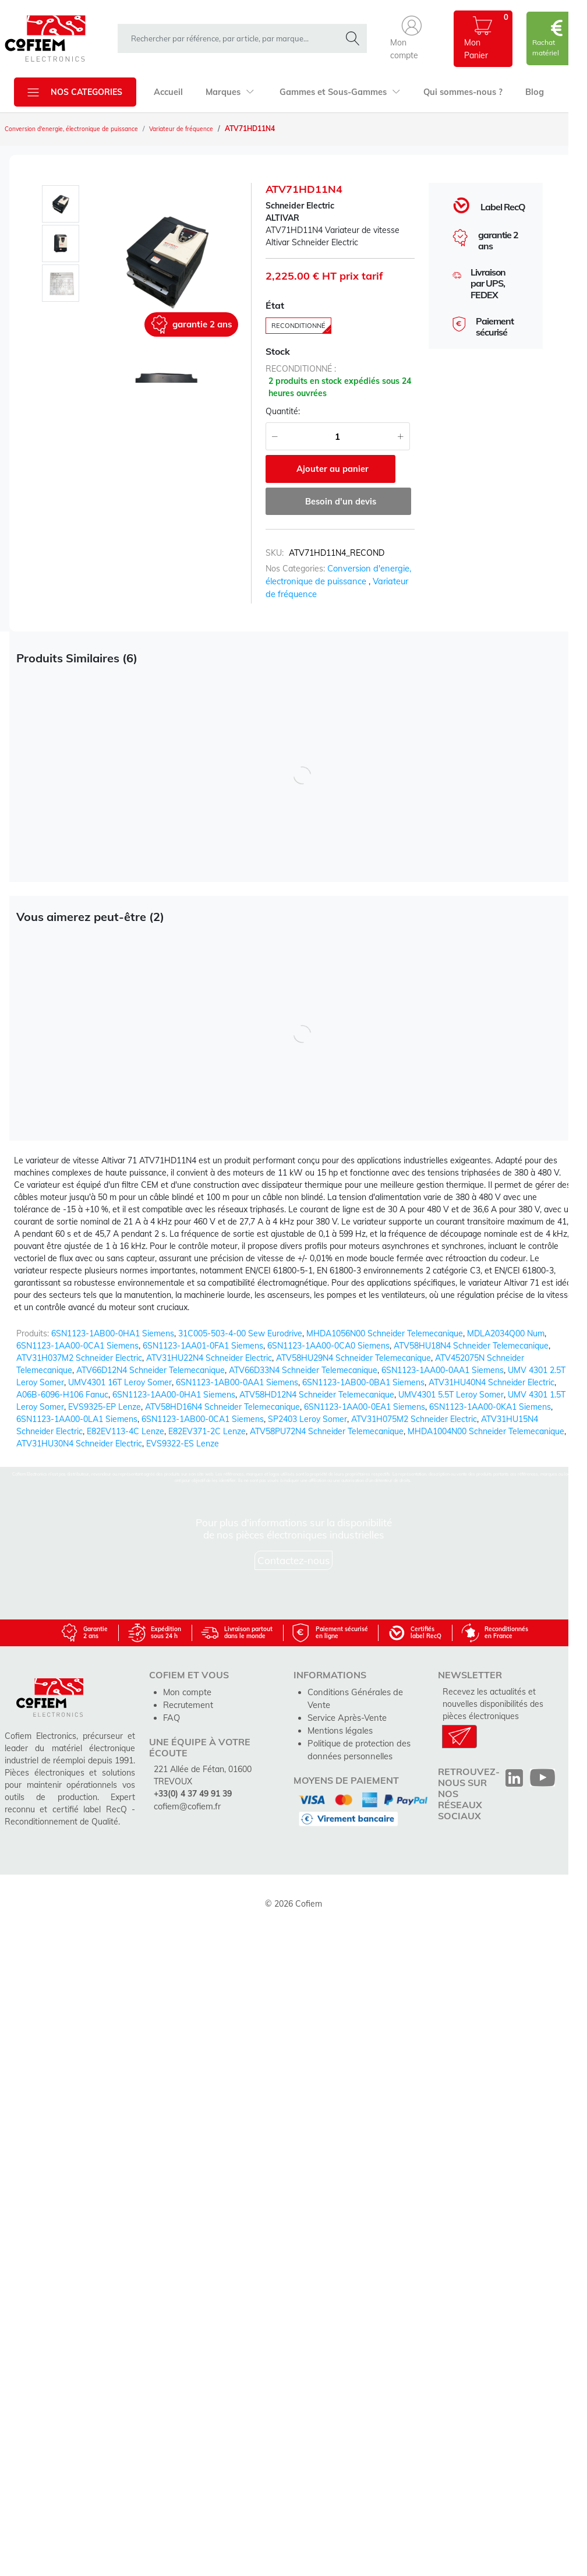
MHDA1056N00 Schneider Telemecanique (384, 1333)
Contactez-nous (293, 1560)
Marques (228, 92)
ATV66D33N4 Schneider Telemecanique (303, 1370)
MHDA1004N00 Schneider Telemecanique (486, 1431)
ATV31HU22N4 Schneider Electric (209, 1358)
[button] (412, 38)
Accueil (168, 92)
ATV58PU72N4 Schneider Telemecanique (327, 1431)
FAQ (171, 1715)
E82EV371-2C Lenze (207, 1431)
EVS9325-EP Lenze (104, 1407)
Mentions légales (338, 1715)
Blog (525, 92)
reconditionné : (301, 371)
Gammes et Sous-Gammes (335, 92)
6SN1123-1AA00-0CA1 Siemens (77, 1345)
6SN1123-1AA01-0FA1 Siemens (203, 1345)
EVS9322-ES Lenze (182, 1443)
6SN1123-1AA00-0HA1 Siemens (173, 1394)
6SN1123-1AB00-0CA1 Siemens (203, 1419)
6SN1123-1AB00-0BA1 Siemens (363, 1382)
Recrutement (187, 1703)
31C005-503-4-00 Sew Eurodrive (240, 1333)
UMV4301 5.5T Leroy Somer (451, 1394)
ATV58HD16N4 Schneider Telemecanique (222, 1407)
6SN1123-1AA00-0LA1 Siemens (76, 1419)
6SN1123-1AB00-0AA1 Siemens (237, 1382)
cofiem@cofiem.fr (186, 1803)
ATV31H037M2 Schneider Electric (79, 1358)
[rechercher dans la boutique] (232, 38)
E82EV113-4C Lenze (125, 1431)
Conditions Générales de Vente (365, 1691)
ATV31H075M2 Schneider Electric (414, 1419)
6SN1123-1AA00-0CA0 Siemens (328, 1345)
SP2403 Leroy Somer (307, 1419)
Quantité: (283, 414)
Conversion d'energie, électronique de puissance (83, 129)
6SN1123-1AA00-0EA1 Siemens (364, 1407)
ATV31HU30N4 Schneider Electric (79, 1443)
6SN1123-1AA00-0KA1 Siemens (490, 1407)
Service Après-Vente (345, 1703)
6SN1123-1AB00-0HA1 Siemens (112, 1333)
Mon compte (186, 1691)
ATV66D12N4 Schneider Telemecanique (150, 1370)
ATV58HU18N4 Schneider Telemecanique (471, 1345)
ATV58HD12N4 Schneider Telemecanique (316, 1394)
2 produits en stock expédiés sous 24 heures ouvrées (339, 390)
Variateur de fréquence (208, 129)
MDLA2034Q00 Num (505, 1333)
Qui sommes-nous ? (455, 92)
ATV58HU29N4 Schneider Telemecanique (353, 1358)
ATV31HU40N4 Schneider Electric (491, 1382)
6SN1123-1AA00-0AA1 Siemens (442, 1370)
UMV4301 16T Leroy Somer (120, 1382)
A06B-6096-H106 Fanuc (62, 1394)
